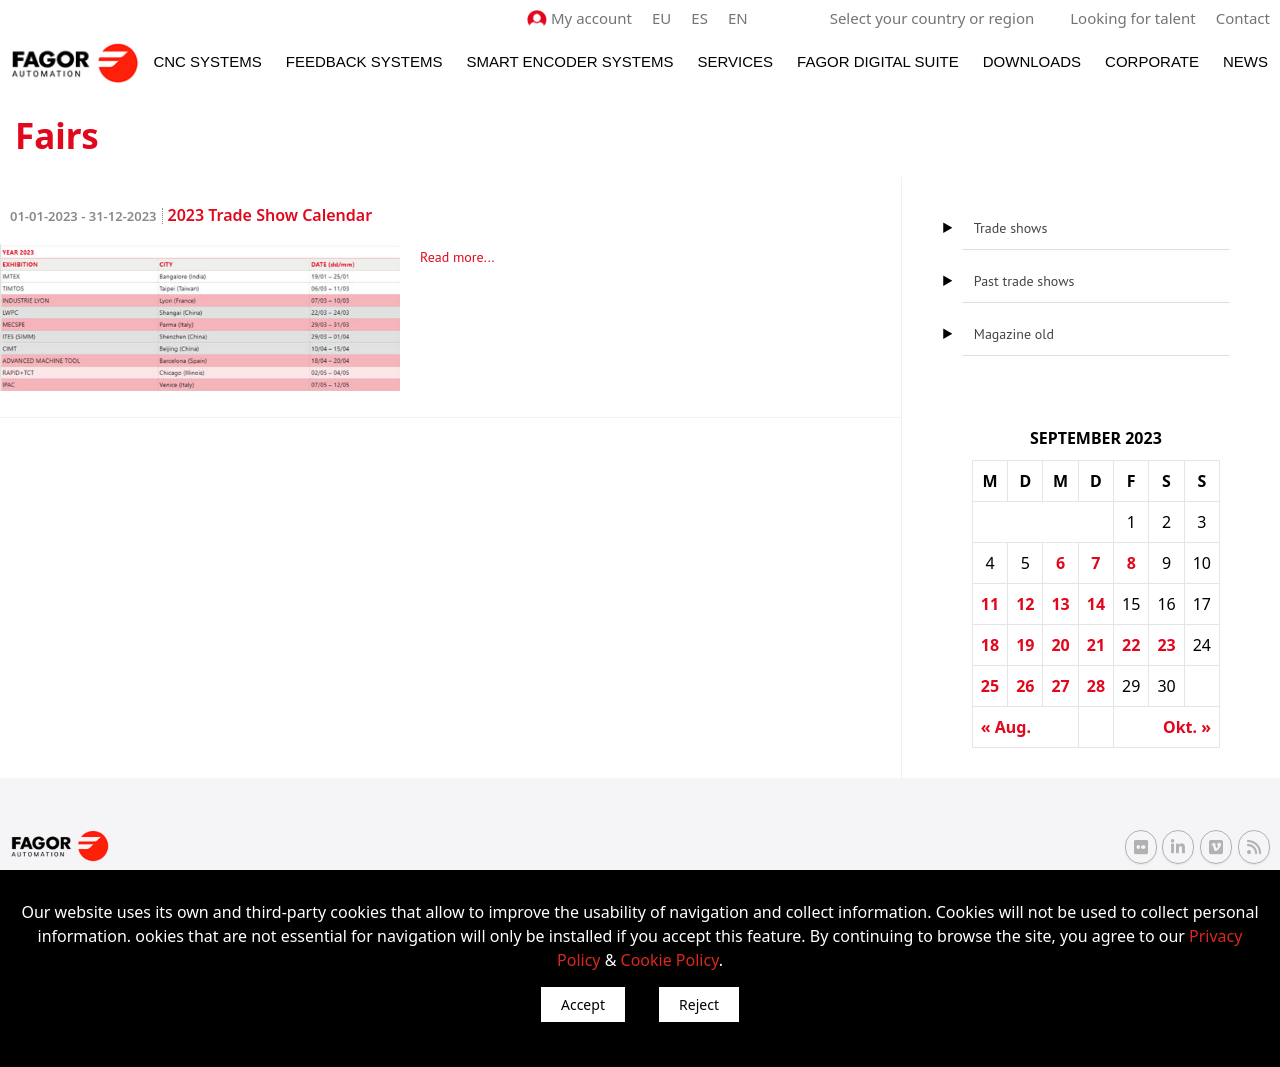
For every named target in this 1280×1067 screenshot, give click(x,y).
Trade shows (1010, 228)
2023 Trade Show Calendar (191, 215)
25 (990, 686)
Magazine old (1014, 334)
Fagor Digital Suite (878, 61)
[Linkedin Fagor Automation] (1178, 847)
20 (1060, 645)
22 (1131, 645)
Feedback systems (364, 61)
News (1245, 61)
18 (990, 645)
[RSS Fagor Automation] (1254, 847)
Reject (699, 1004)
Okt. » (1187, 727)
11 (990, 604)
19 (1025, 645)
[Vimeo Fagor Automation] (1216, 847)
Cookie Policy (670, 960)
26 (1025, 686)
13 (1060, 604)
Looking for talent (1132, 18)
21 (1096, 645)
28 (1096, 686)
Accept (583, 1004)
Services (735, 61)
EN (738, 18)
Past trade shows (1024, 281)
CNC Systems (207, 61)
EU (661, 18)
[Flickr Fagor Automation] (1141, 847)
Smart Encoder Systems (569, 61)
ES (699, 18)
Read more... (457, 257)
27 (1060, 686)
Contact (1243, 18)
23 (1166, 645)
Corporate (1152, 61)
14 (1096, 604)
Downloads (1032, 61)
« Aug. (1006, 727)
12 (1025, 604)
